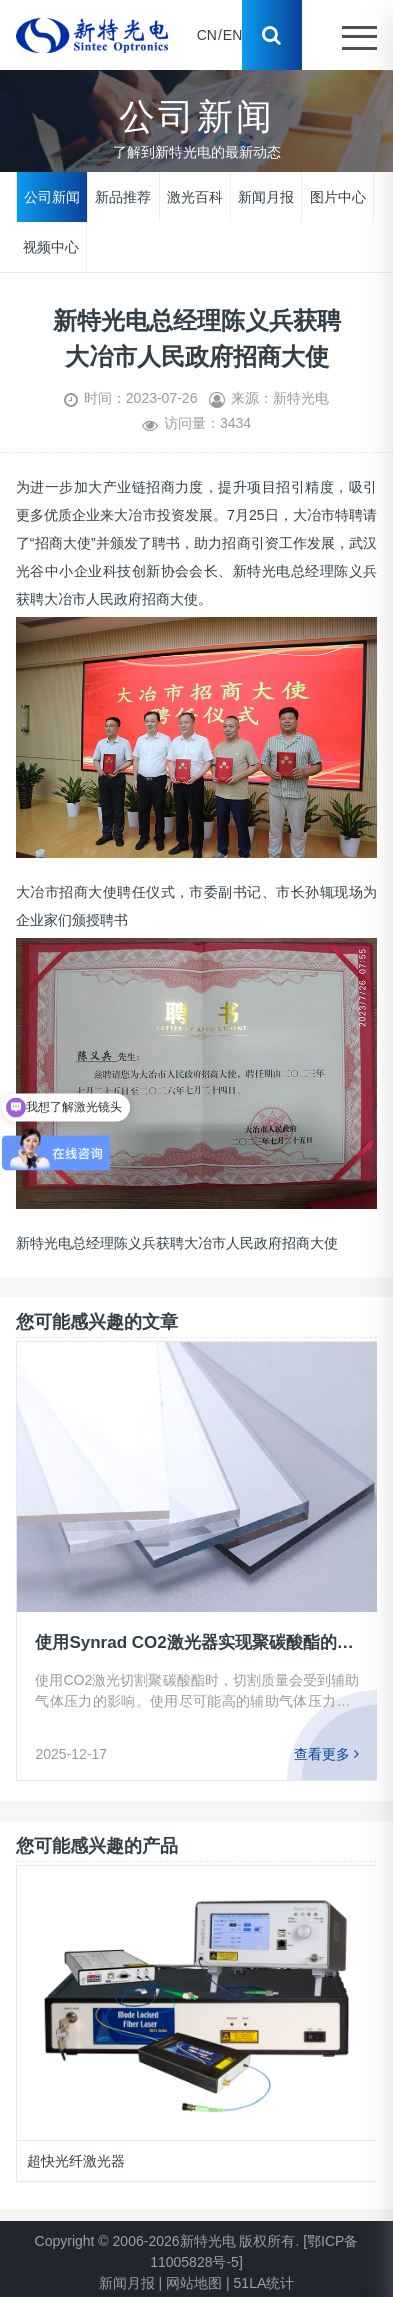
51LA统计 (264, 2283)
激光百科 (195, 197)
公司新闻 (52, 197)
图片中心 (338, 197)
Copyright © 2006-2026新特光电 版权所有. (167, 2241)
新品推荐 (123, 197)
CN (207, 35)
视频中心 (51, 246)
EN (232, 35)
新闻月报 (266, 197)
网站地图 (194, 2283)
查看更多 (326, 1754)
